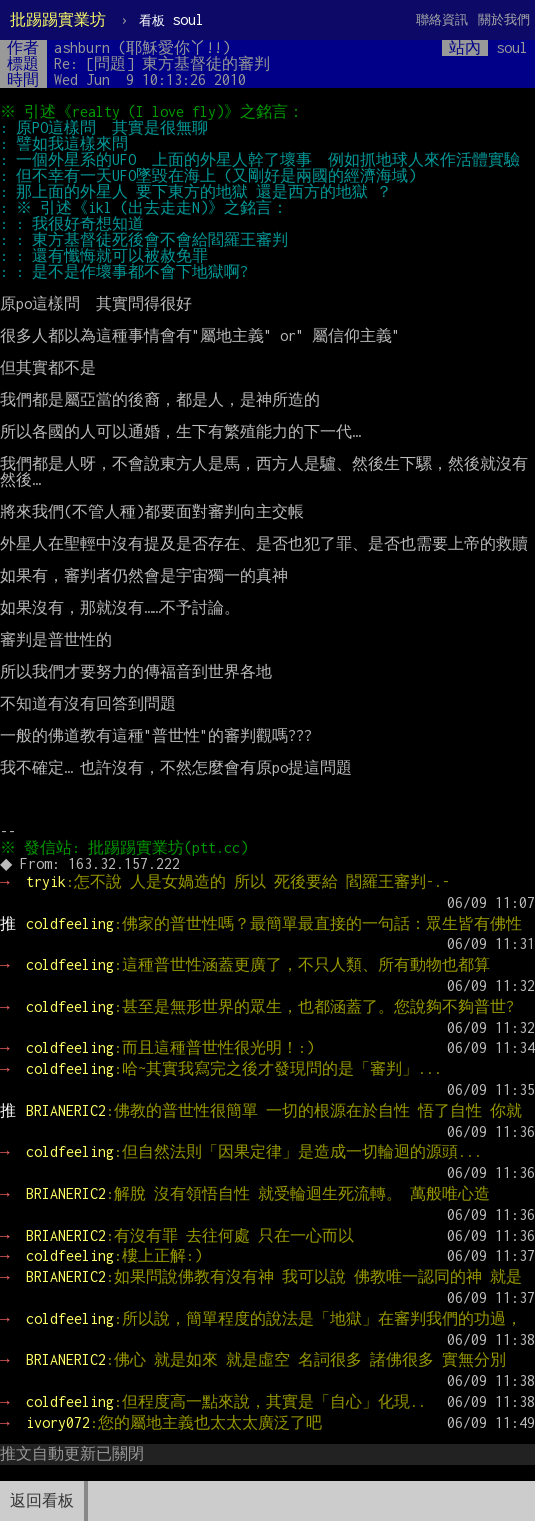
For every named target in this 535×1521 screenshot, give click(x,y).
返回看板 (42, 1500)
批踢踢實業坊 (58, 19)
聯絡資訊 (442, 19)
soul (171, 19)
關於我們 (504, 19)
